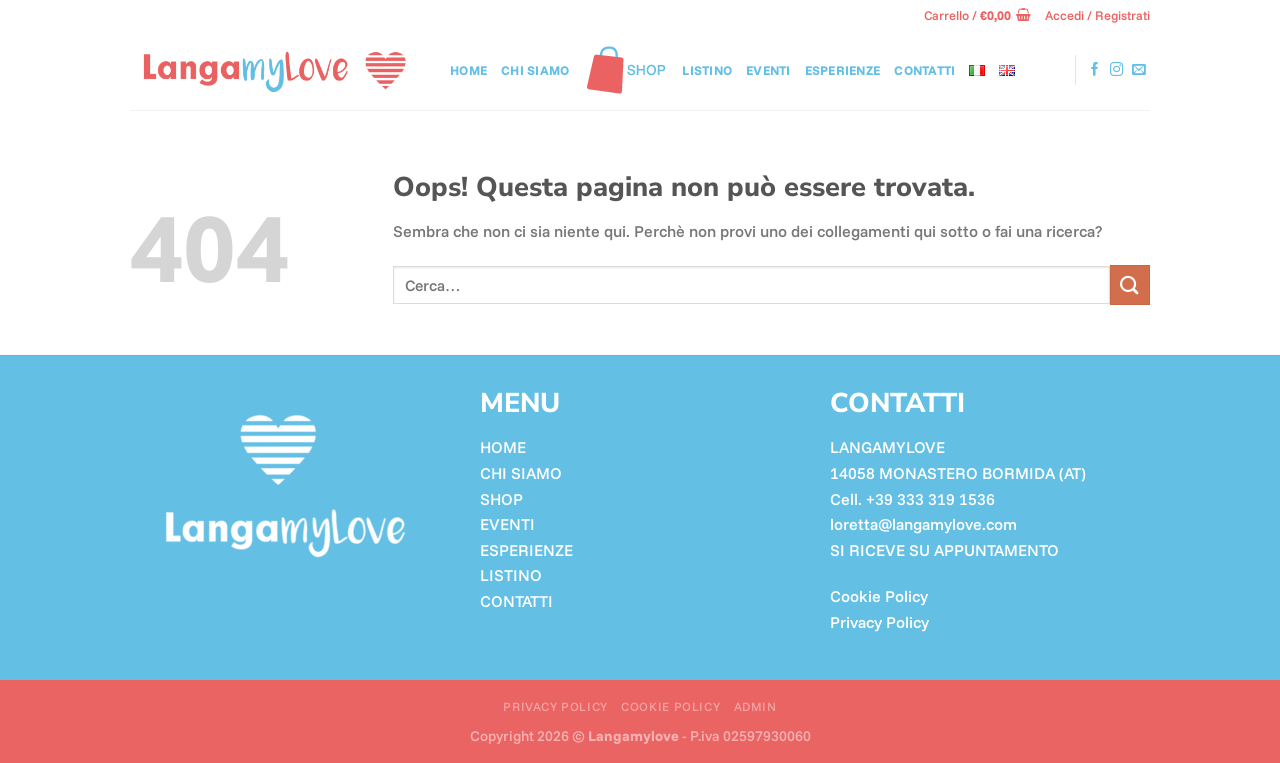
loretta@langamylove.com (923, 524)
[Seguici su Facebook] (1095, 70)
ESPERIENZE (526, 550)
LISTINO (707, 70)
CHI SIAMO (521, 473)
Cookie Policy (879, 596)
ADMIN (755, 706)
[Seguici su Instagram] (1117, 70)
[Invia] (1130, 284)
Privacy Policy (879, 622)
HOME (503, 447)
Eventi (768, 70)
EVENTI (507, 524)
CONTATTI (924, 70)
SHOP (501, 499)
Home (468, 70)
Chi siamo (535, 70)
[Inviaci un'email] (1139, 70)
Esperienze (843, 70)
